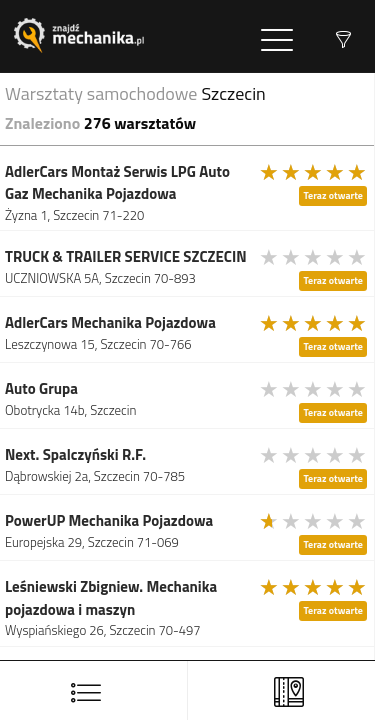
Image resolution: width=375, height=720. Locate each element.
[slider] (314, 172)
